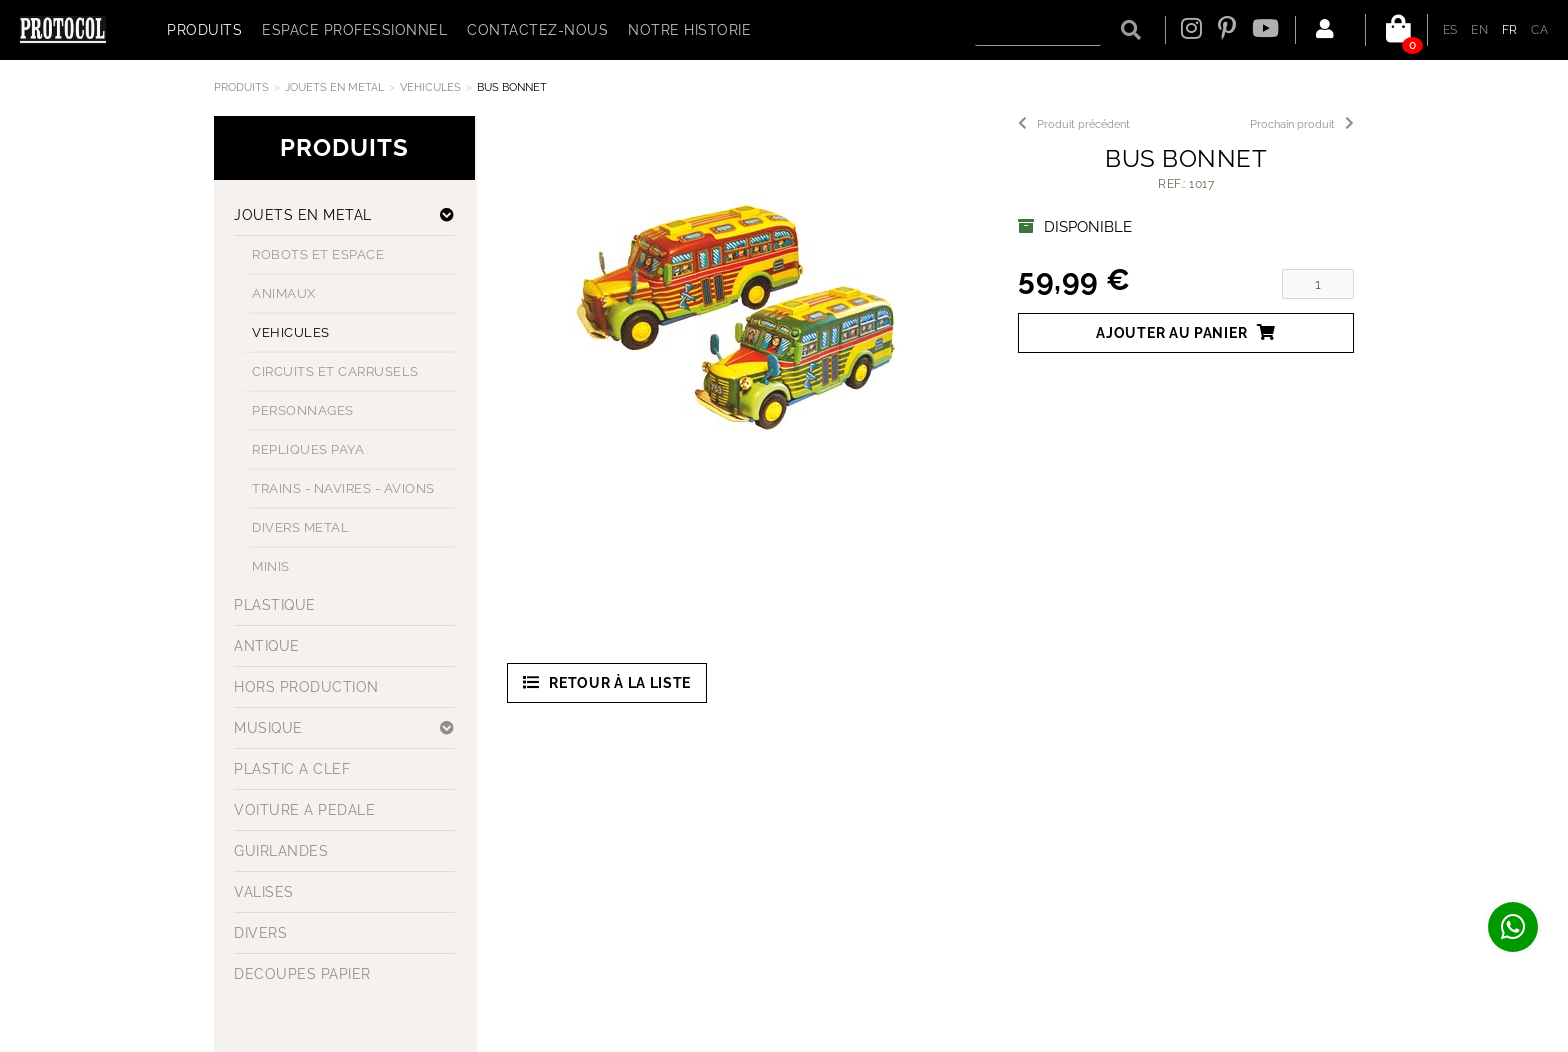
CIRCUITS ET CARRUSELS (335, 371)
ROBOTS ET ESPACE (318, 254)
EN (1479, 30)
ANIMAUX (284, 293)
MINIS (271, 566)
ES (1450, 30)
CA (1539, 30)
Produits (241, 87)
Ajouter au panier (1186, 332)
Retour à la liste (607, 682)
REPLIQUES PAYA (308, 449)
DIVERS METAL (300, 527)
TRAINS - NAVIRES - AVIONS (343, 488)
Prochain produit (1302, 124)
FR (1510, 30)
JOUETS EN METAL (334, 87)
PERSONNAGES (303, 410)
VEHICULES (430, 87)
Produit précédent (1074, 124)
